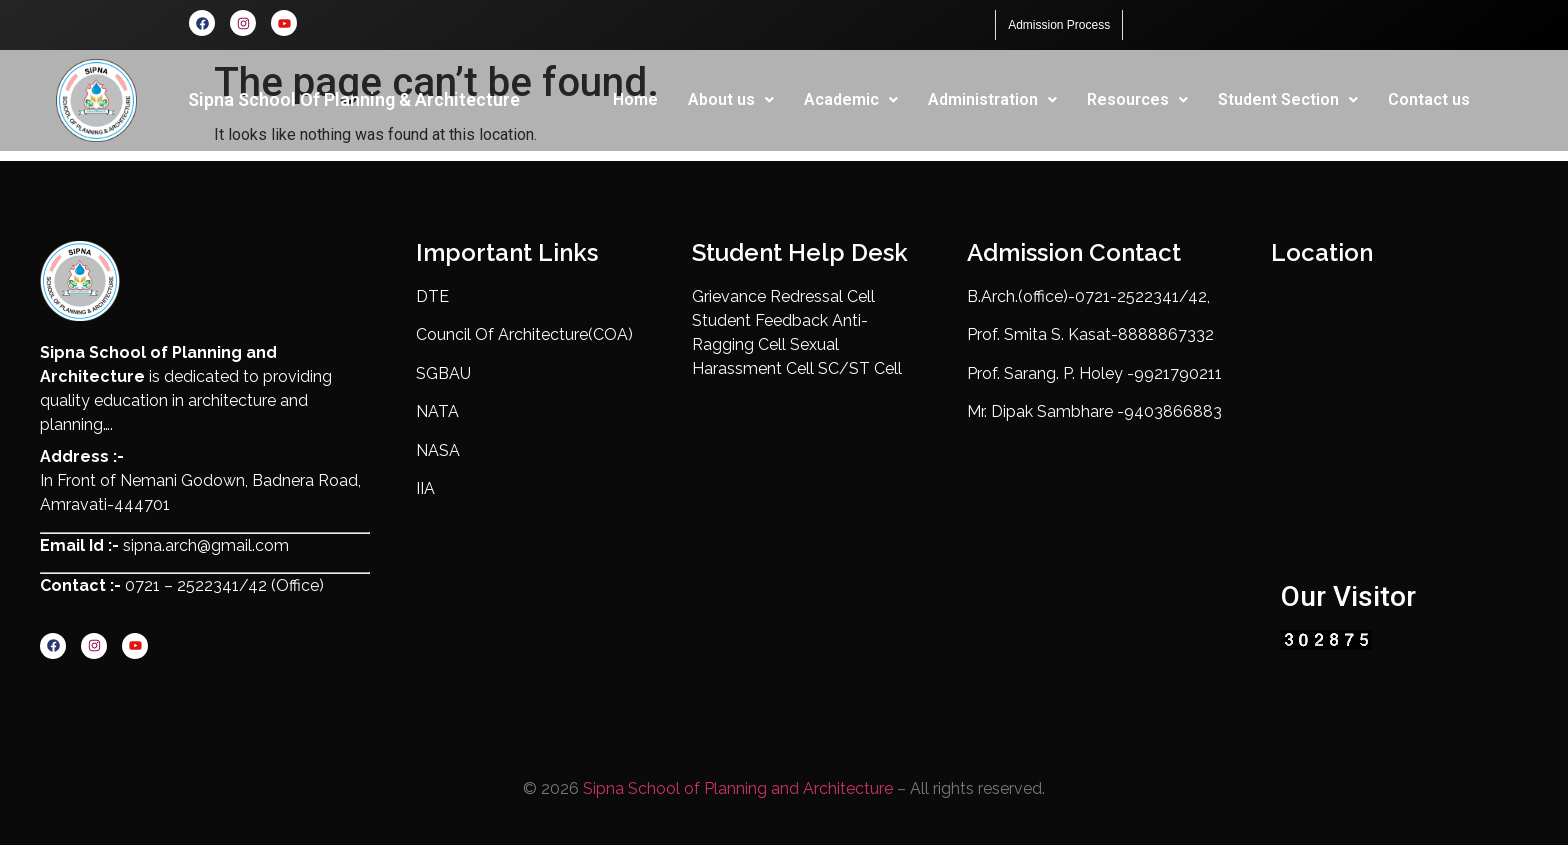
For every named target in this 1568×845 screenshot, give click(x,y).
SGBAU (443, 373)
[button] (731, 100)
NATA (437, 411)
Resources (1137, 99)
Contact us (1429, 99)
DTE (432, 296)
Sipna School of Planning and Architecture (738, 788)
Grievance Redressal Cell (783, 296)
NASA (438, 450)
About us (731, 99)
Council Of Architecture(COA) (524, 335)
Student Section (1288, 99)
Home (635, 99)
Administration (992, 99)
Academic (851, 99)
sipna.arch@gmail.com (204, 545)
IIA (425, 488)
